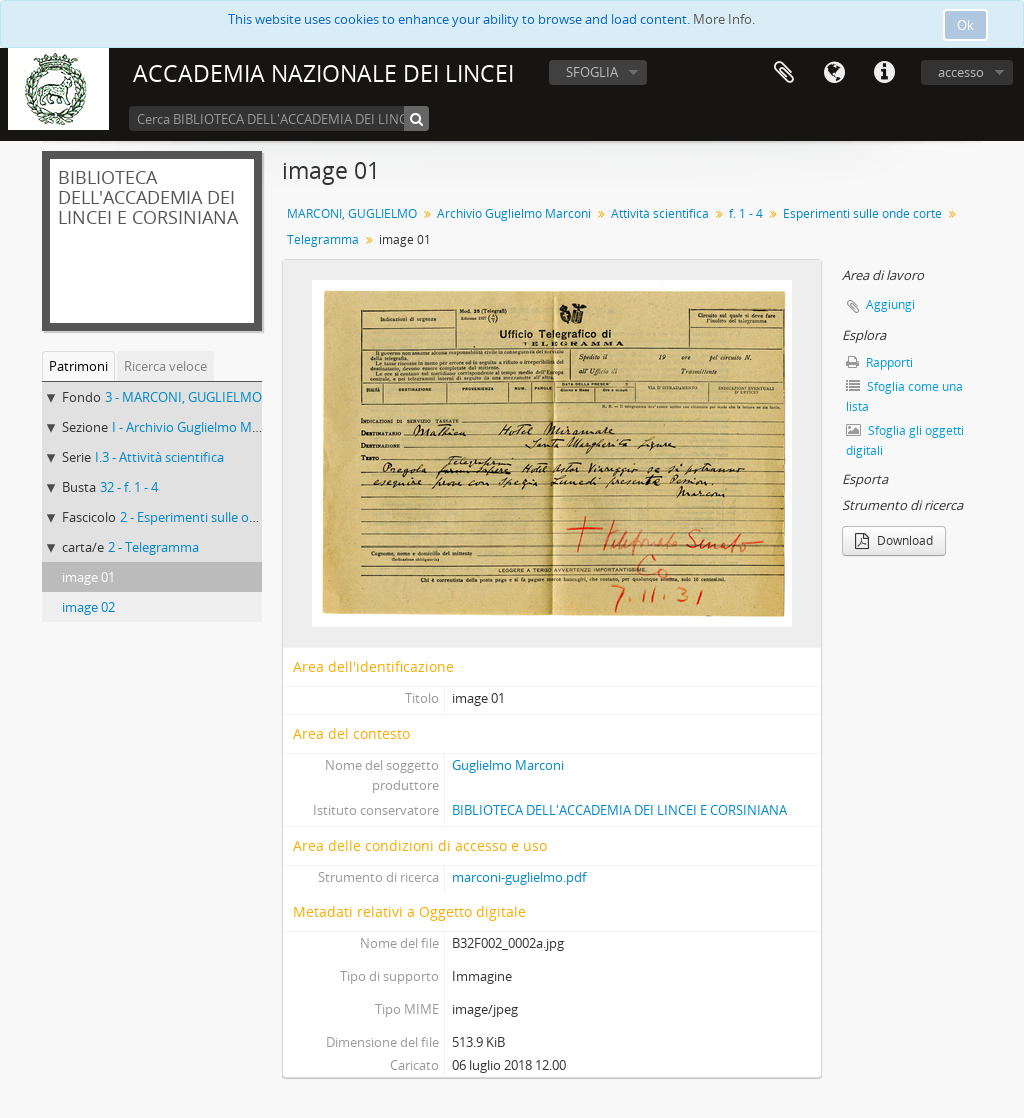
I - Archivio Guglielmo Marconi (200, 427)
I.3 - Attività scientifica (159, 457)
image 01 (88, 577)
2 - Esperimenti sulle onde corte (213, 517)
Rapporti (879, 362)
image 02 (88, 607)
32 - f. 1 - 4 (129, 487)
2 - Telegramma (153, 547)
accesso (961, 72)
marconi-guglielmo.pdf (519, 877)
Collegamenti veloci (884, 73)
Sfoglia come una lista (904, 396)
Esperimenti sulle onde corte (862, 213)
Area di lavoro (784, 73)
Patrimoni (78, 366)
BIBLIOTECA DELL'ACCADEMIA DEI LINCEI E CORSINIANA (619, 810)
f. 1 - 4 (746, 213)
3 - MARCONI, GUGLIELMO (183, 397)
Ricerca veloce (165, 366)
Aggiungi (890, 304)
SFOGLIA (592, 72)
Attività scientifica (660, 213)
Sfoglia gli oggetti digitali (905, 440)
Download (894, 540)
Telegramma (323, 239)
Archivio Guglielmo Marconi (514, 213)
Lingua (834, 73)
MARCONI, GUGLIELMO (352, 213)
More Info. (724, 19)
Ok (965, 25)
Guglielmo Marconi (508, 765)
